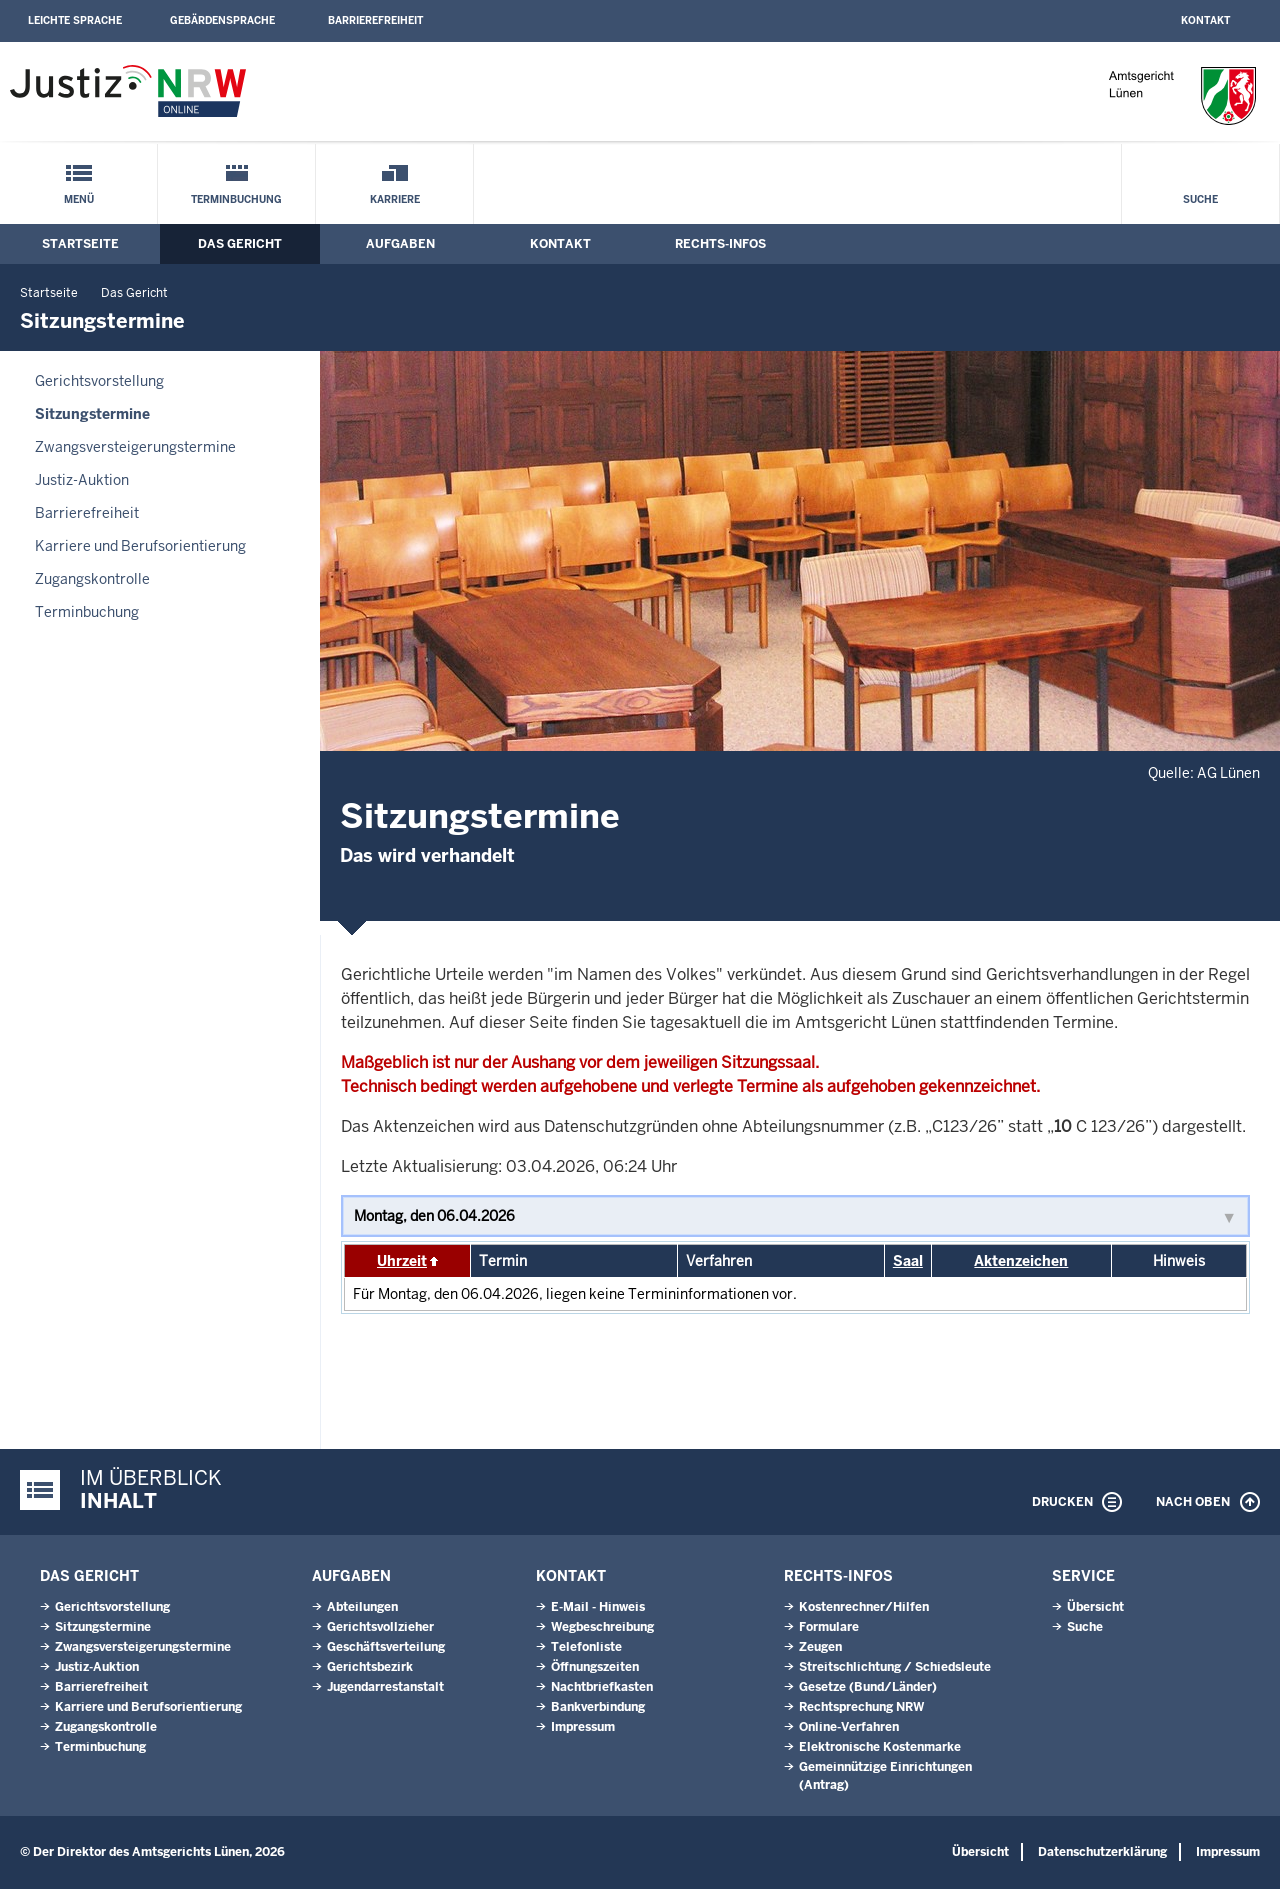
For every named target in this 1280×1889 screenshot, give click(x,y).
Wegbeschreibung (602, 1627)
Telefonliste (586, 1647)
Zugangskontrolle (92, 579)
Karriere (395, 199)
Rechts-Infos (720, 244)
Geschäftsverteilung (386, 1647)
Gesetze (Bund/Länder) (868, 1687)
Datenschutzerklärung (1102, 1852)
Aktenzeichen (1021, 1261)
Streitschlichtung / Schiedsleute (895, 1667)
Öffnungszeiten (595, 1667)
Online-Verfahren (849, 1727)
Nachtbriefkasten (602, 1687)
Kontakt (1205, 20)
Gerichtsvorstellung (99, 381)
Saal (908, 1261)
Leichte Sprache (75, 20)
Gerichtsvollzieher (380, 1627)
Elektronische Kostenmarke (880, 1747)
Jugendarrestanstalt (385, 1687)
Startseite (80, 244)
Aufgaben (400, 244)
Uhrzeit (402, 1261)
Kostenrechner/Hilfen (864, 1607)
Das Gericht (240, 244)
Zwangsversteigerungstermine (135, 447)
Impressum (583, 1727)
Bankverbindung (598, 1707)
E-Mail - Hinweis (598, 1607)
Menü (79, 199)
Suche (1200, 199)
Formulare (829, 1627)
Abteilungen (362, 1607)
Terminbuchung (236, 199)
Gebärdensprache (222, 20)
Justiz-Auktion (82, 480)
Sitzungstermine (92, 414)
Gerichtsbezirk (370, 1667)
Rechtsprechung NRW (861, 1707)
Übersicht (1095, 1607)
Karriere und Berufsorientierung (140, 546)
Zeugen (820, 1647)
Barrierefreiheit (375, 20)
